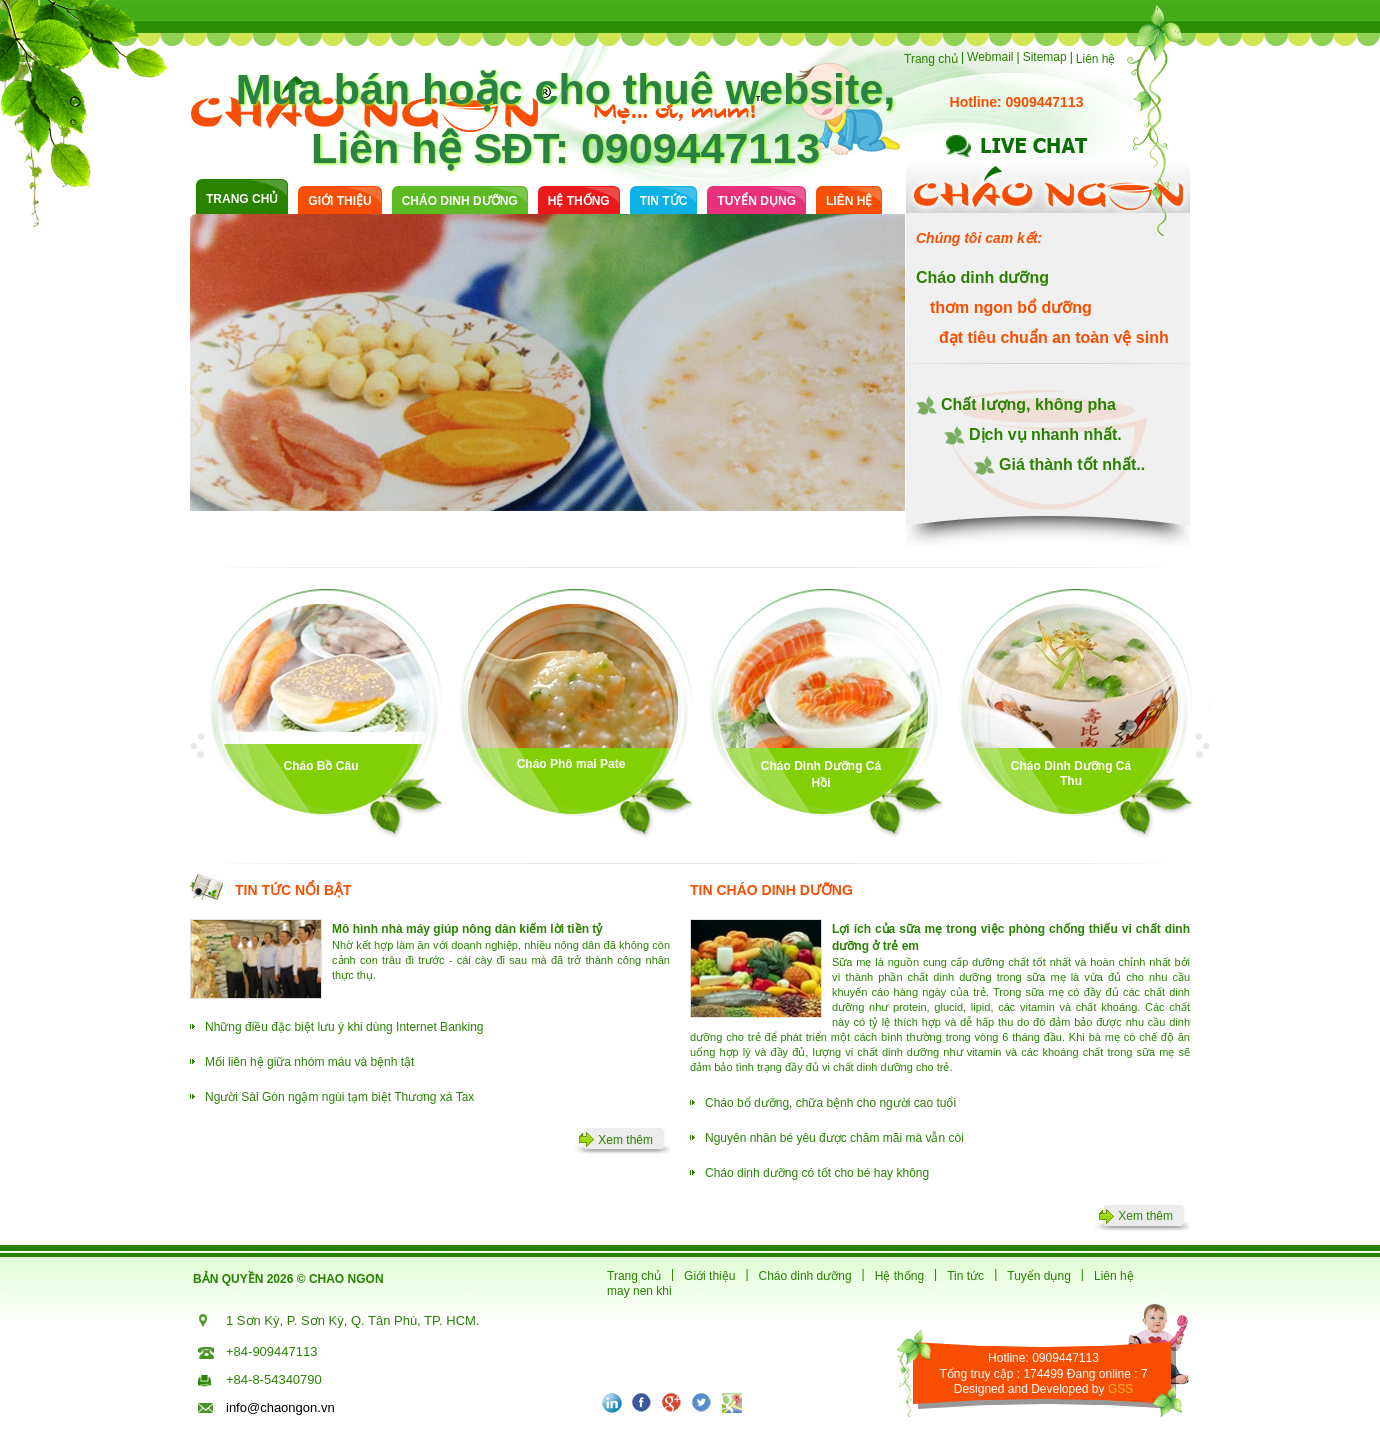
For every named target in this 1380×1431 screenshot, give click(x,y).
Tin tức (664, 201)
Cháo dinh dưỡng (805, 1276)
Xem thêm (625, 1140)
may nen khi (639, 1291)
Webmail (990, 57)
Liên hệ (1096, 59)
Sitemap (1045, 57)
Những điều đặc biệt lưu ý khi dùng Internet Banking (344, 1027)
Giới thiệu (339, 201)
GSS (1120, 1389)
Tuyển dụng (756, 201)
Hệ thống (579, 201)
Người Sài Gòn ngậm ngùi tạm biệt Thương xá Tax (339, 1097)
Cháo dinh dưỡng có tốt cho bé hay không (817, 1173)
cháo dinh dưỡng (460, 201)
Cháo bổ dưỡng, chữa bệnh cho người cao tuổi (830, 1103)
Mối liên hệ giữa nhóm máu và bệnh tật (309, 1062)
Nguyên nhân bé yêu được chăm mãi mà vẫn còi (834, 1138)
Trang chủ (931, 59)
